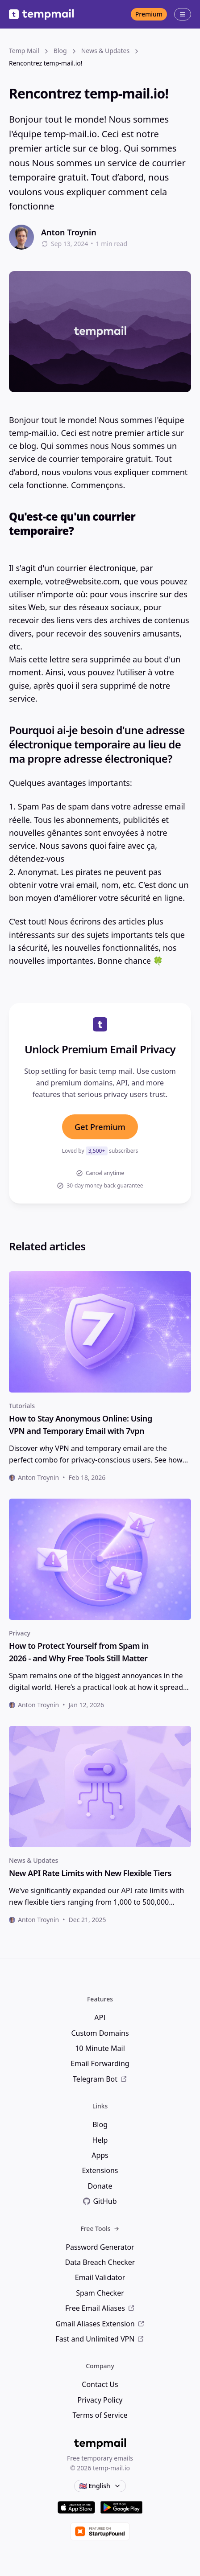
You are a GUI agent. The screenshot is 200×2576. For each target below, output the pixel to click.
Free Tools (99, 2228)
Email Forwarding (100, 2063)
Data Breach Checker (100, 2262)
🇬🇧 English (100, 2486)
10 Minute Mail (100, 2048)
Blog (100, 2124)
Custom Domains (100, 2033)
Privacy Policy (100, 2400)
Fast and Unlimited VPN (100, 2339)
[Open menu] (182, 14)
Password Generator (100, 2247)
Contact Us (100, 2384)
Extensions (100, 2170)
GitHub (100, 2201)
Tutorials (22, 1405)
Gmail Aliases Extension (99, 2324)
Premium (148, 14)
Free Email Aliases (100, 2308)
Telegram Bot (100, 2079)
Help (100, 2140)
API (99, 2017)
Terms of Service (100, 2415)
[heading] (100, 1424)
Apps (100, 2155)
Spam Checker (100, 2293)
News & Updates (33, 1860)
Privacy (19, 1633)
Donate (100, 2186)
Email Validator (100, 2277)
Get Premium (100, 1127)
